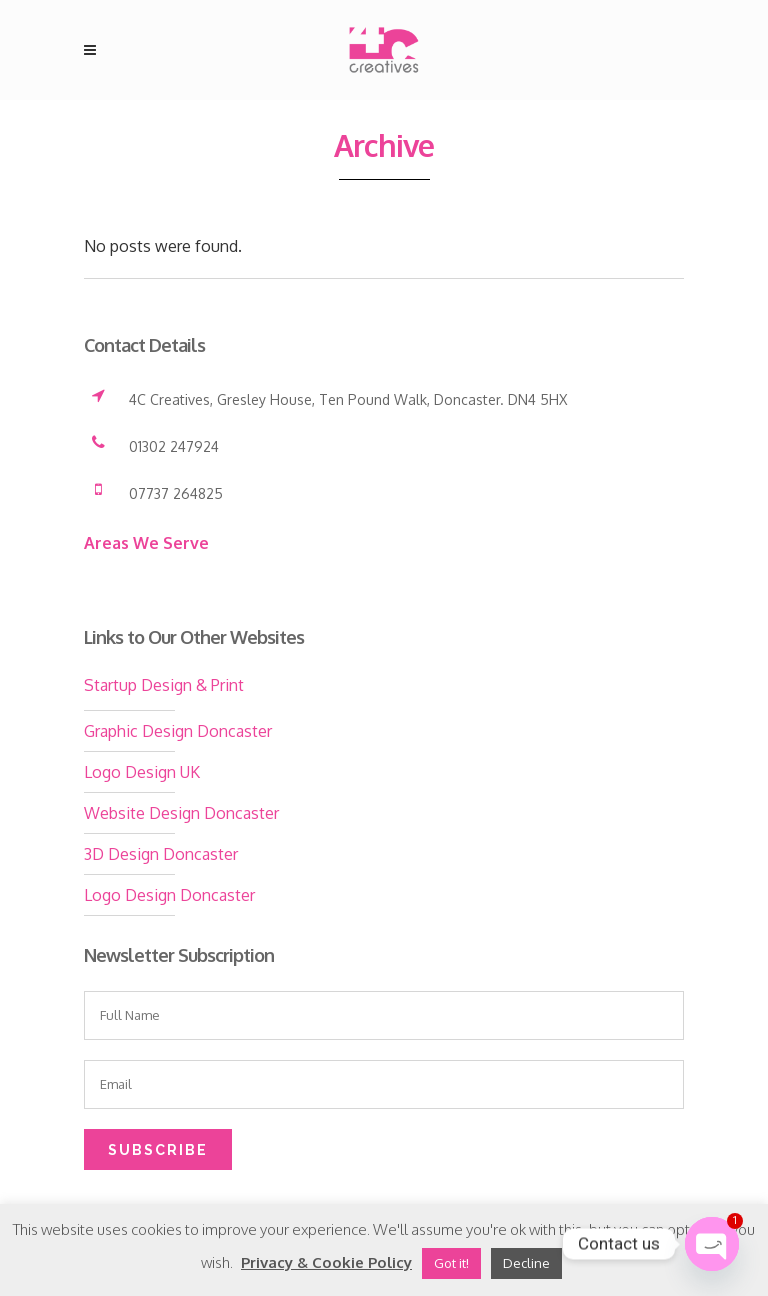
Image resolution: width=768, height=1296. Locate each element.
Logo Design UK (142, 772)
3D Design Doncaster (161, 854)
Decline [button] (526, 1263)
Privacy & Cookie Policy (326, 1262)
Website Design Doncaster (181, 813)
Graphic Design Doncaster (178, 731)
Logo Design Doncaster (169, 895)
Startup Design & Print (164, 685)
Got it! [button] (451, 1263)
